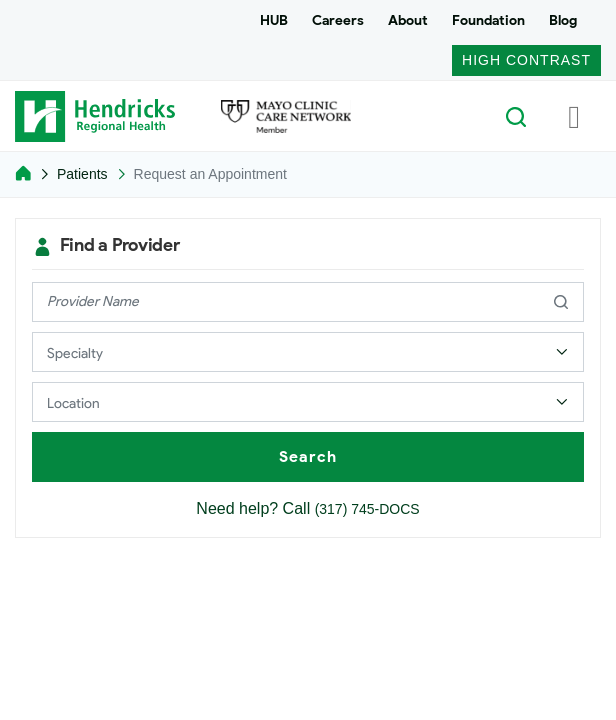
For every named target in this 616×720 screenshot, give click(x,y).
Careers (338, 20)
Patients (82, 174)
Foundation (488, 20)
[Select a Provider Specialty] (308, 352)
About (408, 20)
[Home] (23, 174)
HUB (274, 20)
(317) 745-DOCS (367, 509)
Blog (563, 20)
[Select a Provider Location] (308, 402)
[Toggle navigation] (574, 116)
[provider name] (308, 302)
